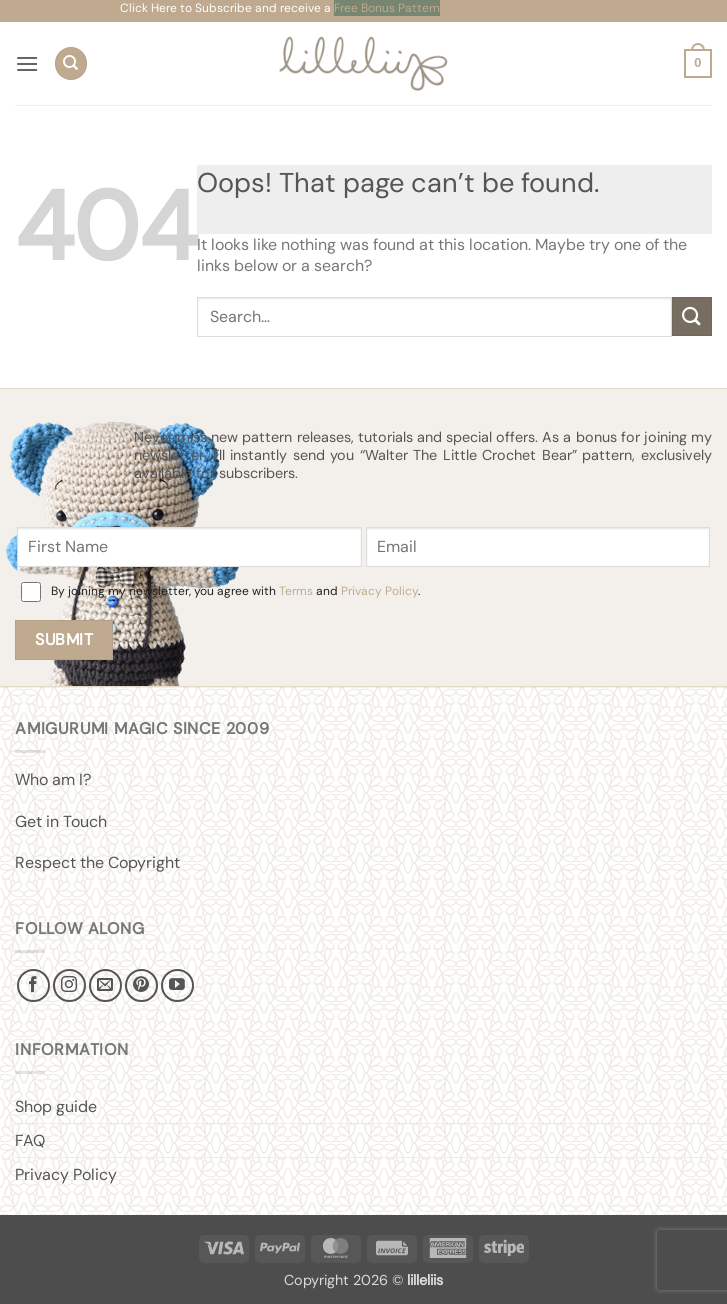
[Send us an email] (105, 985)
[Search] (71, 63)
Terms (296, 591)
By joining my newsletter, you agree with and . (235, 591)
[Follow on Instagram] (69, 985)
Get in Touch (61, 821)
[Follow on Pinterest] (141, 985)
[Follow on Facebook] (33, 985)
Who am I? (53, 779)
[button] (27, 63)
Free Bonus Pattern (387, 8)
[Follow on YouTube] (177, 985)
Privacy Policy (379, 591)
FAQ (30, 1140)
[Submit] (692, 316)
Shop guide (56, 1106)
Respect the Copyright (97, 862)
